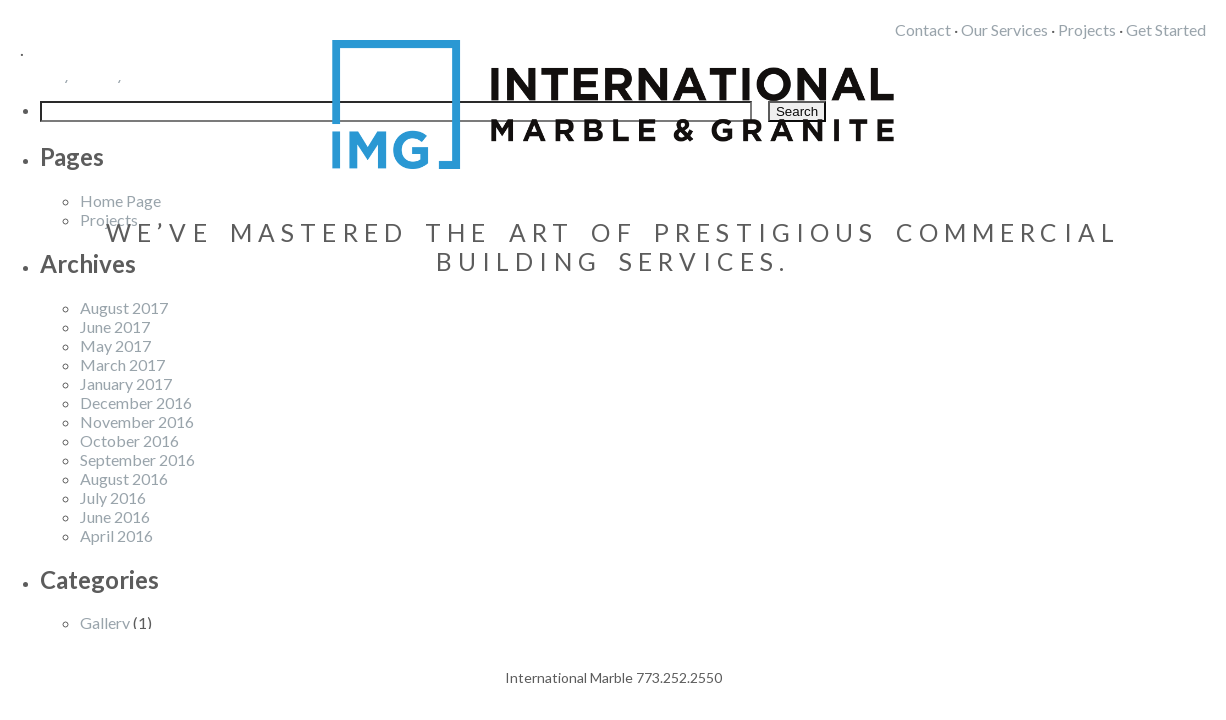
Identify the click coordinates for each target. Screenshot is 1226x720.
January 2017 (126, 383)
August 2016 (124, 478)
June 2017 (115, 326)
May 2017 (115, 345)
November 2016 (137, 421)
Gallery (105, 622)
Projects (1087, 29)
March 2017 (122, 364)
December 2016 (136, 402)
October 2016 (129, 440)
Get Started (1166, 29)
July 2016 (113, 497)
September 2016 (137, 459)
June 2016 (115, 516)
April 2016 (116, 535)
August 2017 (124, 307)
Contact (923, 29)
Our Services (1004, 29)
